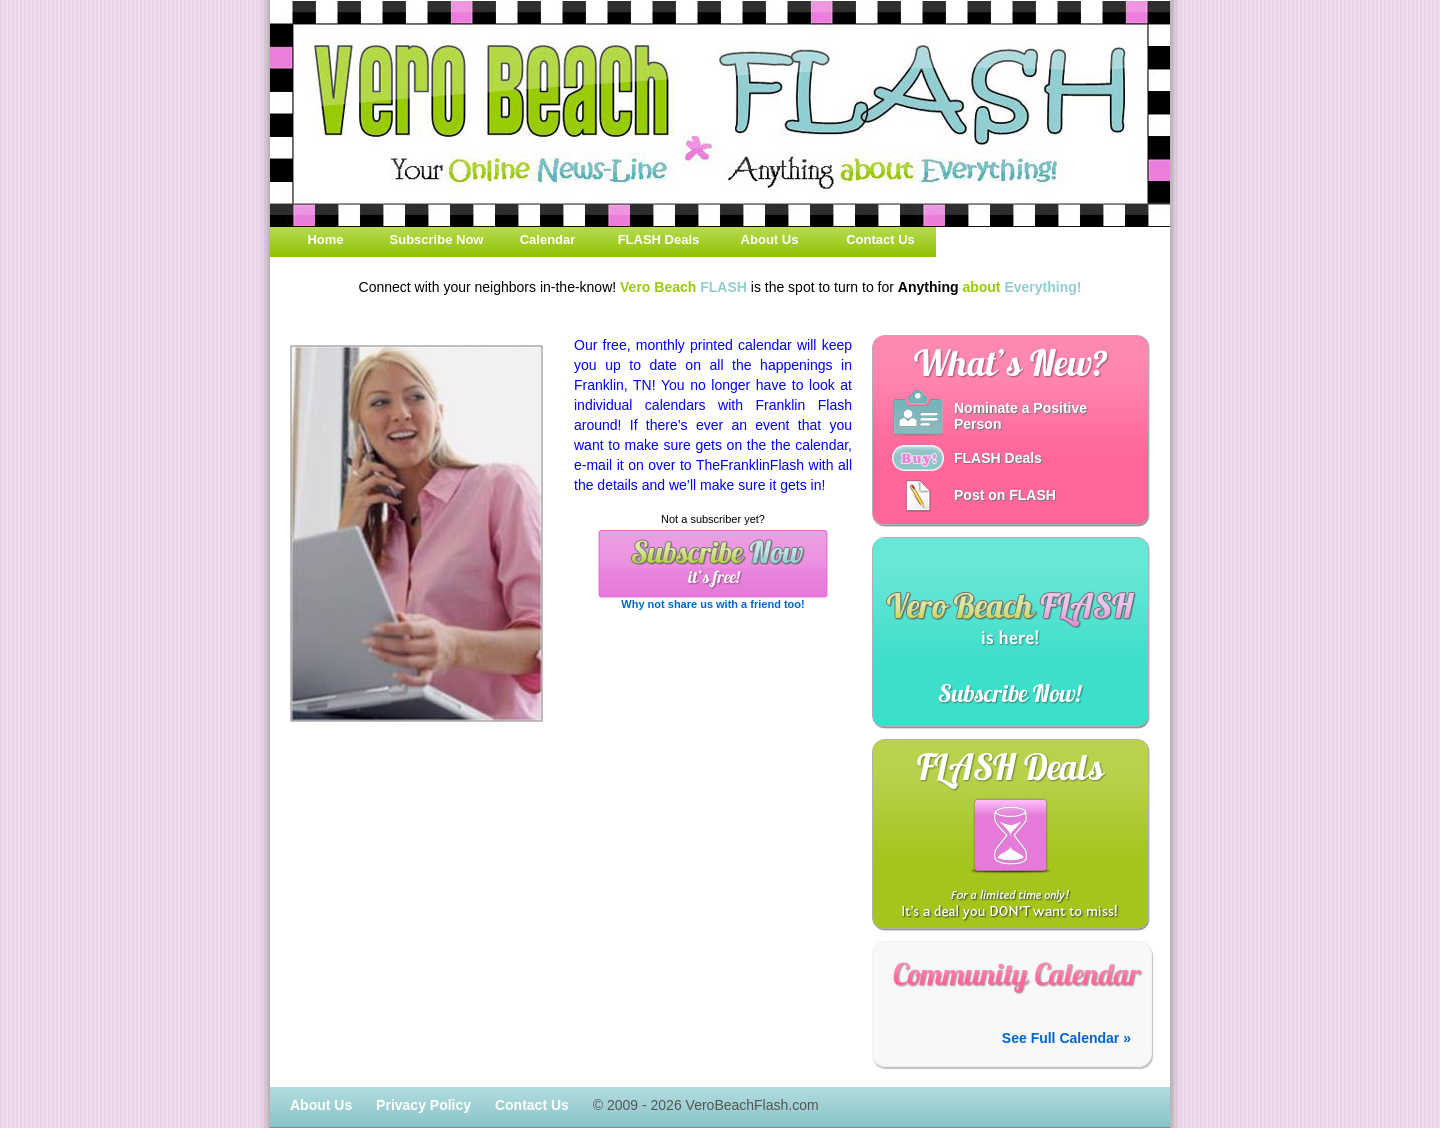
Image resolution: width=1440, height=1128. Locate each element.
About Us (770, 239)
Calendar (548, 239)
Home (325, 239)
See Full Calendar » (1066, 1038)
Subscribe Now (437, 239)
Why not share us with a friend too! (712, 604)
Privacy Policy (423, 1105)
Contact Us (880, 239)
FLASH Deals (659, 239)
